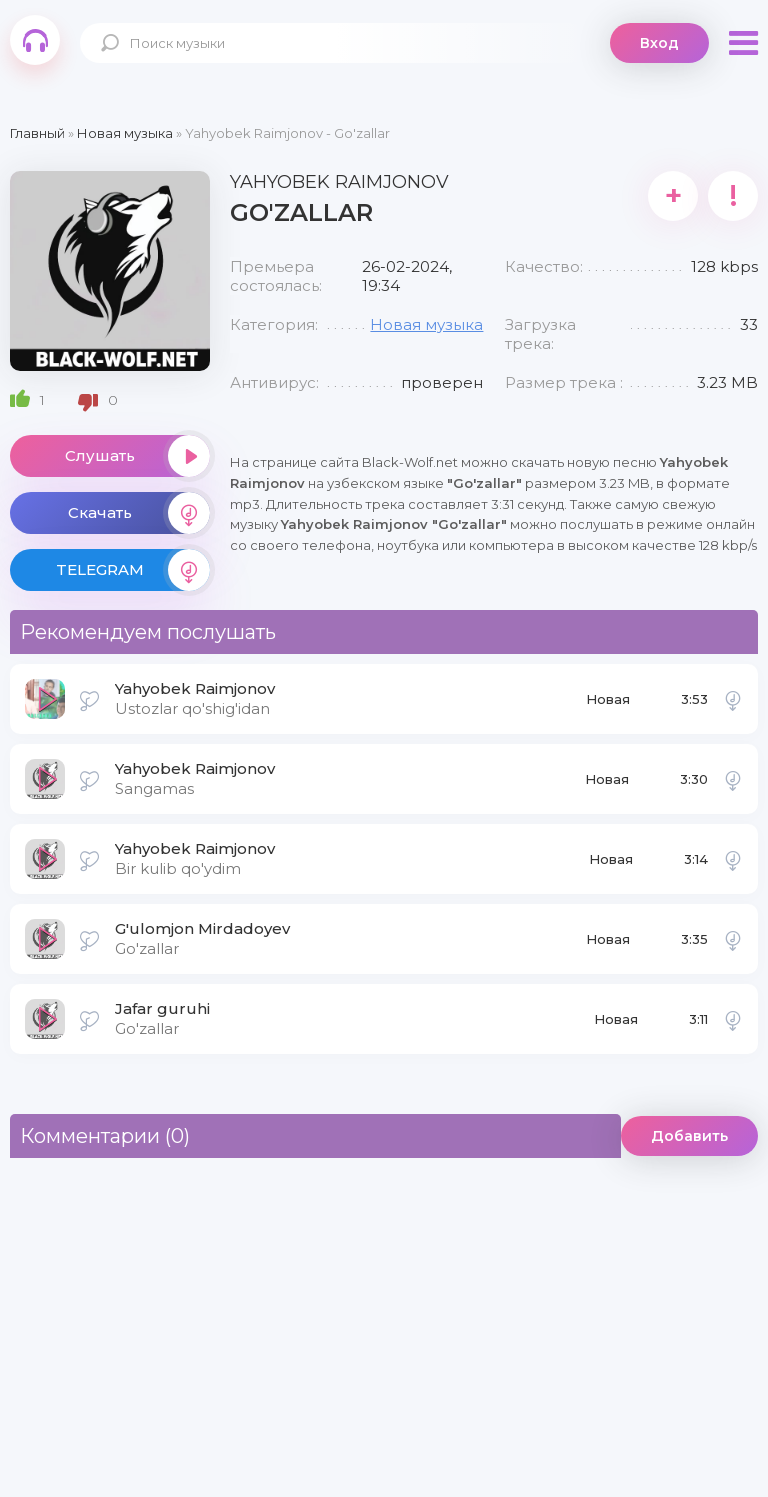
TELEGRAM (133, 570)
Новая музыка (426, 324)
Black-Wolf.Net (35, 40)
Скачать (139, 513)
